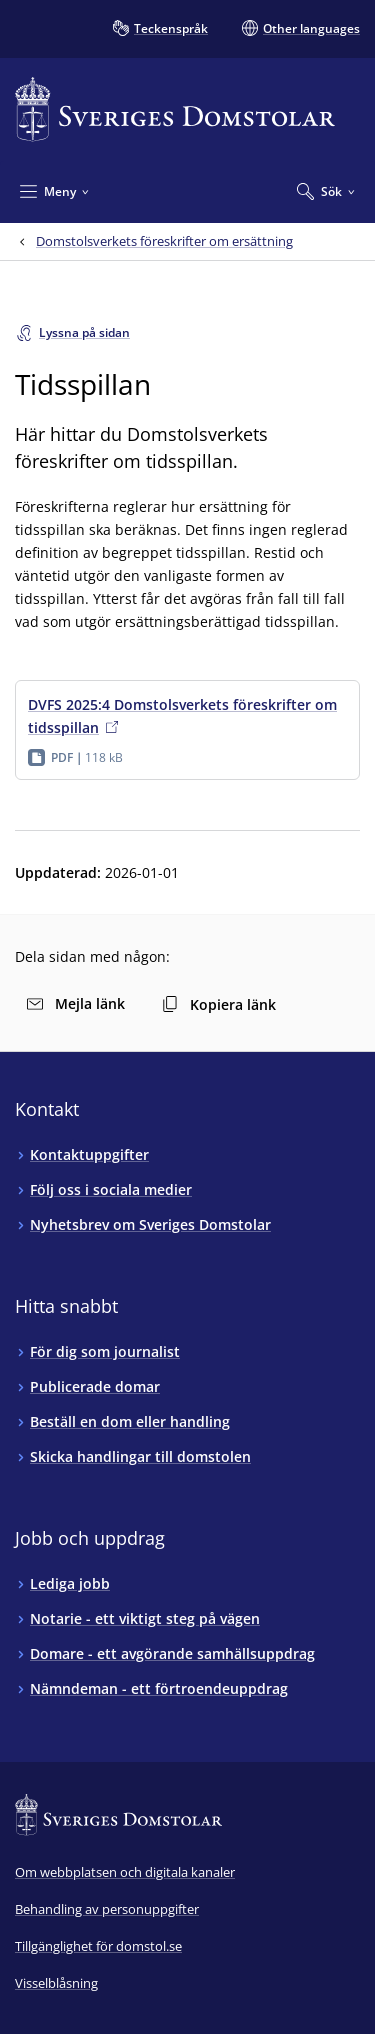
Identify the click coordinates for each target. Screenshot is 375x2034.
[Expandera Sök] (326, 191)
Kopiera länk (219, 1004)
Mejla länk (76, 1003)
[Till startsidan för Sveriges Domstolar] (175, 109)
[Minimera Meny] (54, 191)
